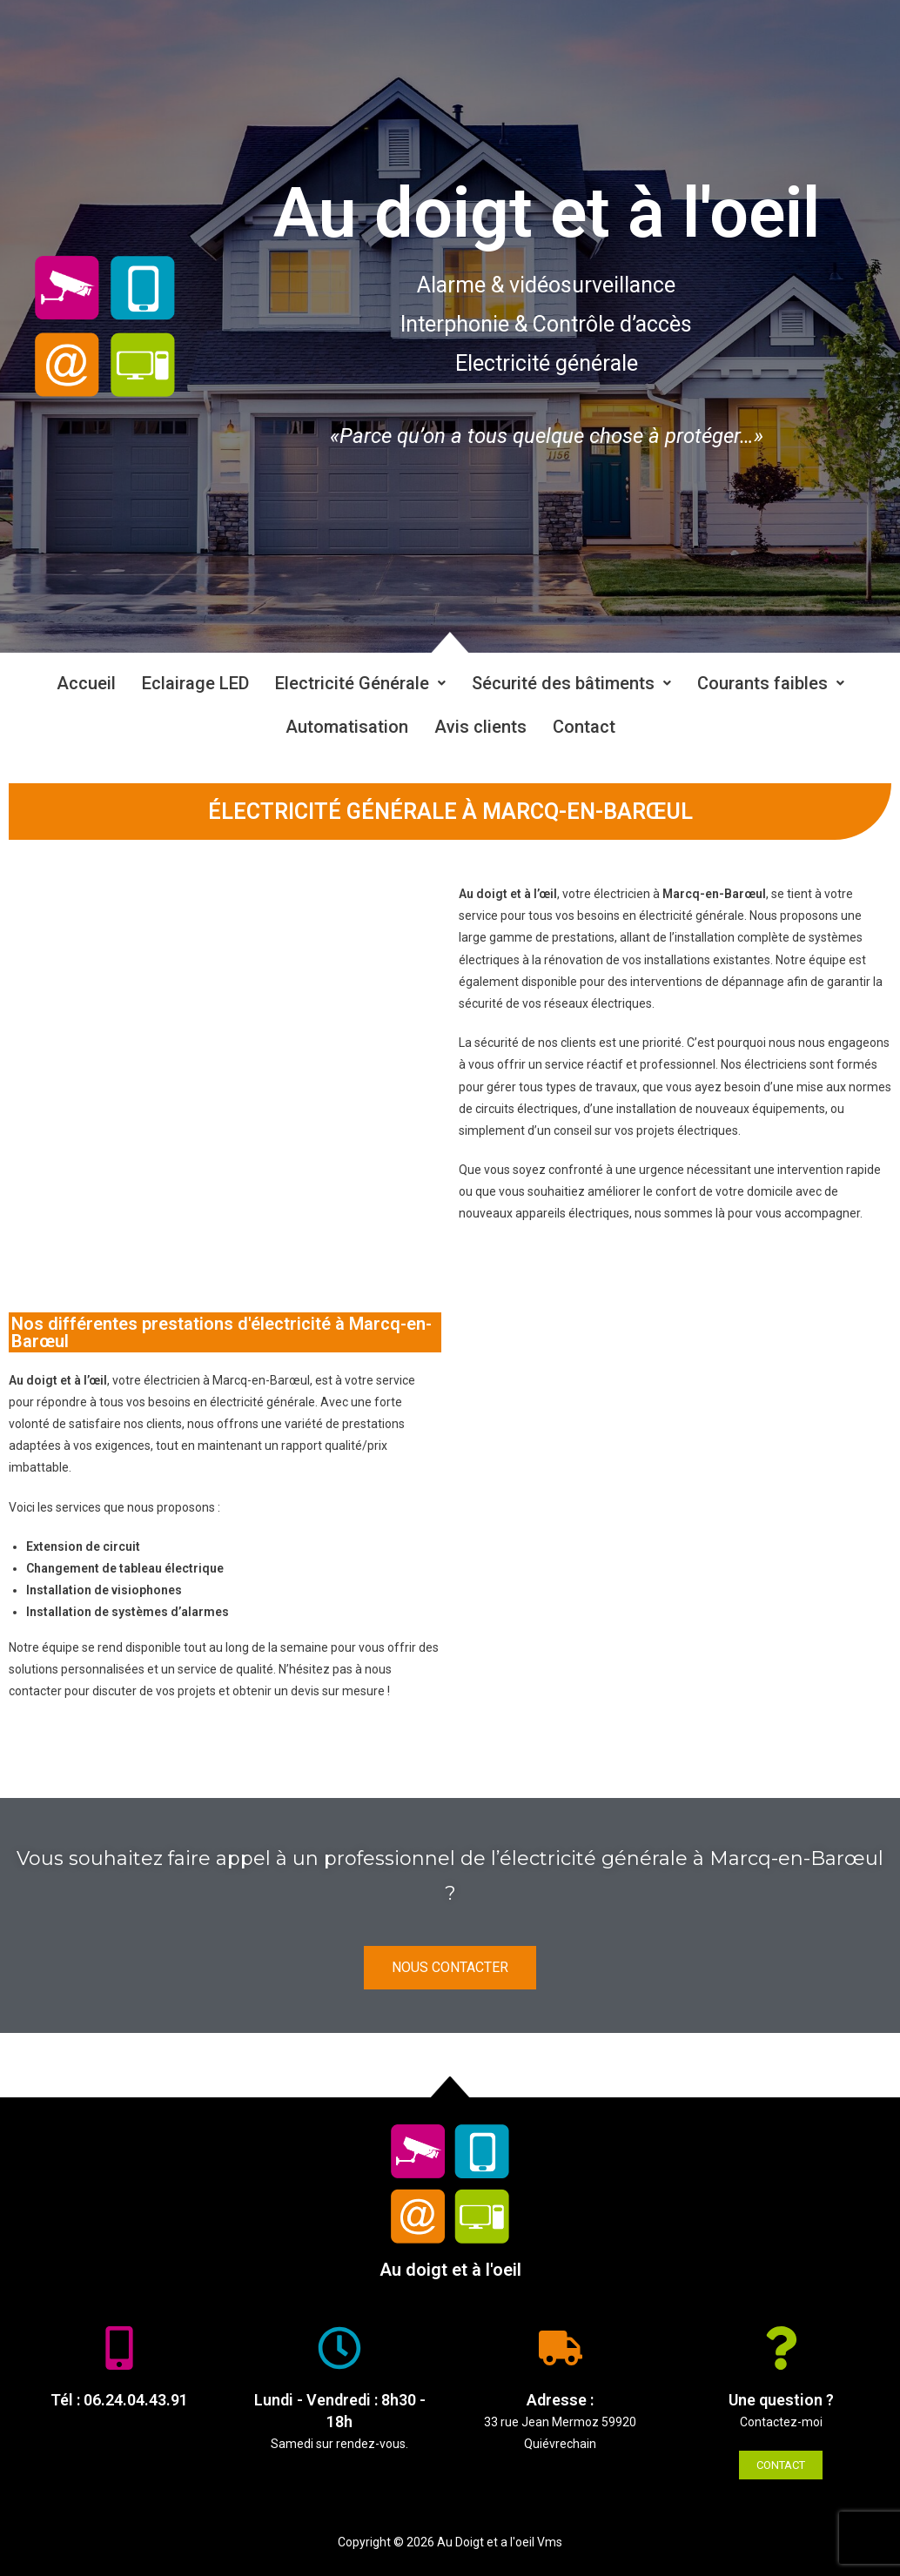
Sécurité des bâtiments (571, 683)
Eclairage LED (195, 683)
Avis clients (480, 726)
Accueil (86, 683)
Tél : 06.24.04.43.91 (119, 2400)
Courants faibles (770, 683)
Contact (584, 726)
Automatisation (346, 726)
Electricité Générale (360, 683)
